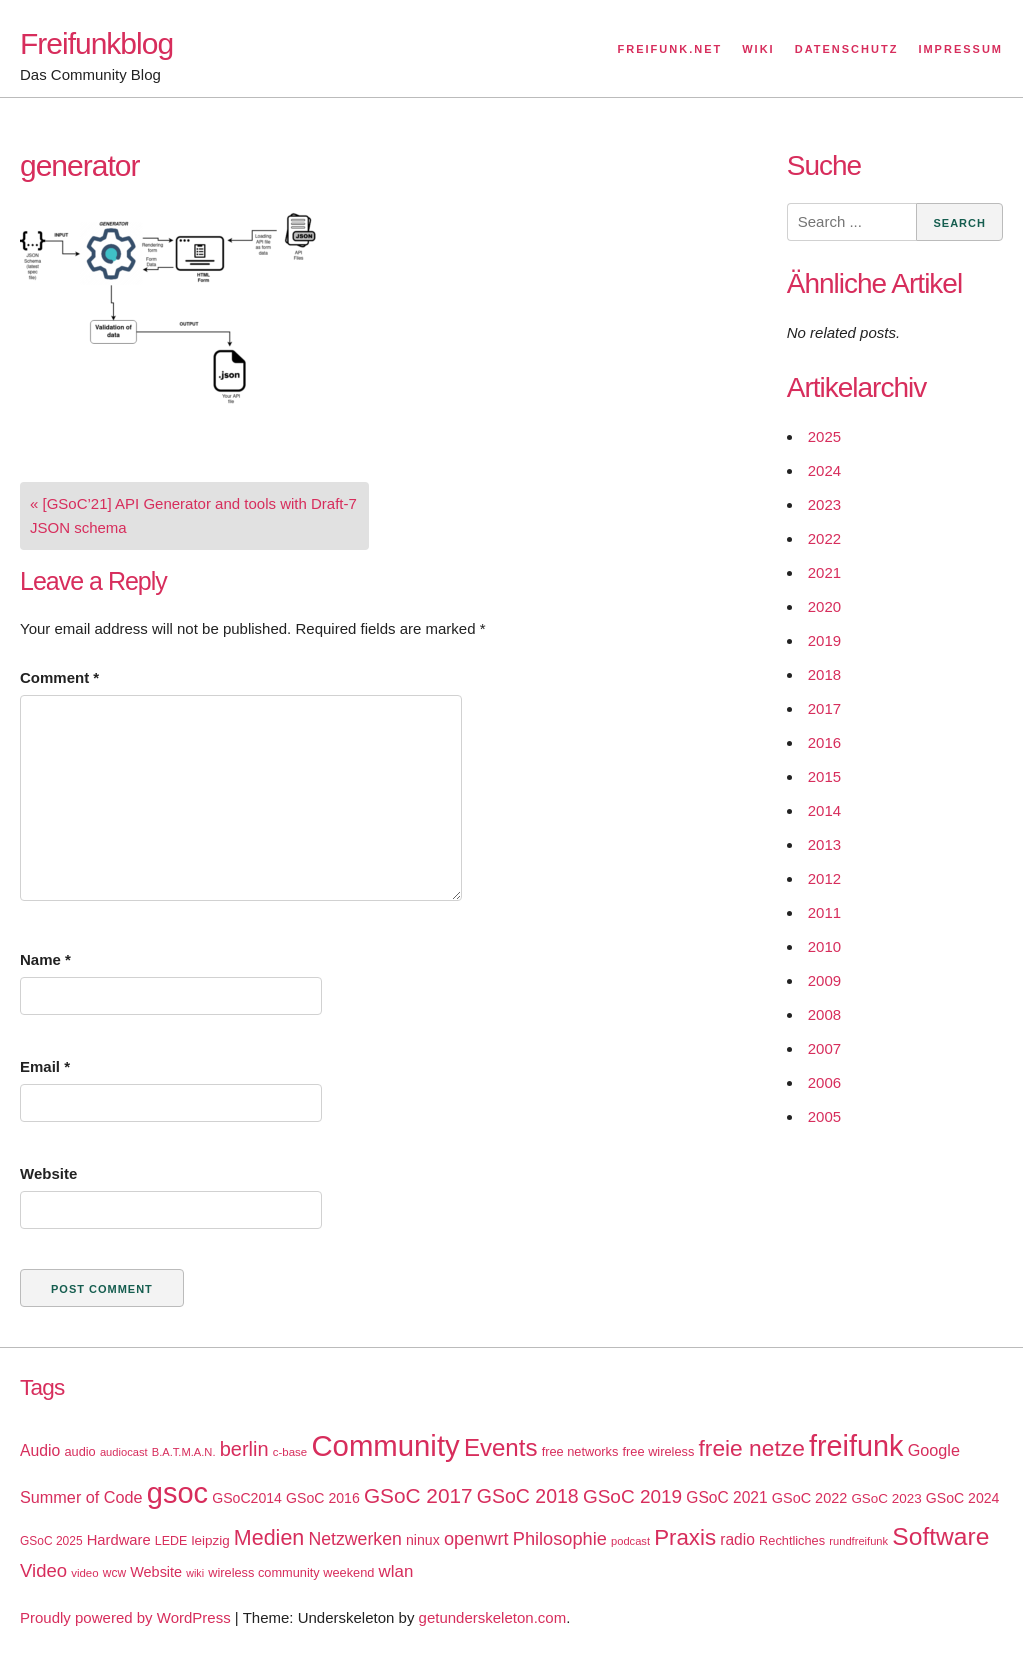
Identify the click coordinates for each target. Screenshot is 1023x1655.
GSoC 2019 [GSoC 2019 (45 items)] (632, 1496)
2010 (824, 946)
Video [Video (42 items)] (43, 1570)
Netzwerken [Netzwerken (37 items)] (354, 1539)
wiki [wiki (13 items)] (195, 1573)
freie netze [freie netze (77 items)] (751, 1448)
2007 (824, 1048)
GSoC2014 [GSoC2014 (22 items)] (247, 1498)
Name (45, 959)
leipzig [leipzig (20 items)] (211, 1540)
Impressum (960, 49)
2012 (824, 878)
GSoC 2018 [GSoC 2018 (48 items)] (528, 1496)
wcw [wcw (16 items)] (114, 1573)
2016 (824, 742)
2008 (824, 1014)
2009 (824, 980)
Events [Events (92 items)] (501, 1447)
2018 (824, 674)
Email (45, 1066)
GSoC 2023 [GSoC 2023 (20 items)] (886, 1498)
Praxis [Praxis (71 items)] (685, 1537)
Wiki (758, 49)
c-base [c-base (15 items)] (290, 1452)
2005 (824, 1116)
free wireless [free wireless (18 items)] (659, 1451)
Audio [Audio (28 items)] (40, 1450)
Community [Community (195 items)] (385, 1445)
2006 (824, 1082)
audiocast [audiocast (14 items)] (124, 1452)
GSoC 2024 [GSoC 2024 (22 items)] (963, 1498)
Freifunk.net (670, 49)
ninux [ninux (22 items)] (423, 1540)
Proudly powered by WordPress (125, 1617)
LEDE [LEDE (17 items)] (171, 1541)
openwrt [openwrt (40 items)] (476, 1539)
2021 (824, 572)
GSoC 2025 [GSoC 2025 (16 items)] (51, 1541)
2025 (824, 436)
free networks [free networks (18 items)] (580, 1451)
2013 (824, 844)
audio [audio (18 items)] (79, 1451)
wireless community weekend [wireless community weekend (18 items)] (291, 1572)
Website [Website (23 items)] (156, 1572)
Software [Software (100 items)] (940, 1536)
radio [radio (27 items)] (737, 1539)
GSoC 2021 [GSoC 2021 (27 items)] (726, 1497)
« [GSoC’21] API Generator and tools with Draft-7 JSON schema (193, 515)
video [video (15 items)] (84, 1573)
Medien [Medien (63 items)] (269, 1538)
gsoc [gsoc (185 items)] (177, 1493)
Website (48, 1173)
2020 (824, 606)
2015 (824, 776)
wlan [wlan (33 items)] (396, 1571)
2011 (824, 912)
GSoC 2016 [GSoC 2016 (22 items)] (323, 1498)
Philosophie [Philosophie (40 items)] (560, 1539)
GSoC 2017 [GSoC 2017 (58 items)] (418, 1495)
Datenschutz (847, 49)
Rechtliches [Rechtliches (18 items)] (792, 1540)
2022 (824, 538)
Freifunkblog (96, 43)
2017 (824, 708)
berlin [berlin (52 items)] (244, 1449)
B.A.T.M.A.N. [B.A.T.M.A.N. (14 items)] (184, 1452)
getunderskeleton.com (493, 1617)
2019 (824, 640)
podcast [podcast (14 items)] (630, 1541)
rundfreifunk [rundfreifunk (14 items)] (858, 1541)
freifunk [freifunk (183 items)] (856, 1446)
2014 (824, 810)
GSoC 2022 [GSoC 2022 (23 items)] (809, 1498)
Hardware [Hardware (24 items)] (119, 1540)
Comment (59, 677)
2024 (824, 470)
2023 (824, 504)
